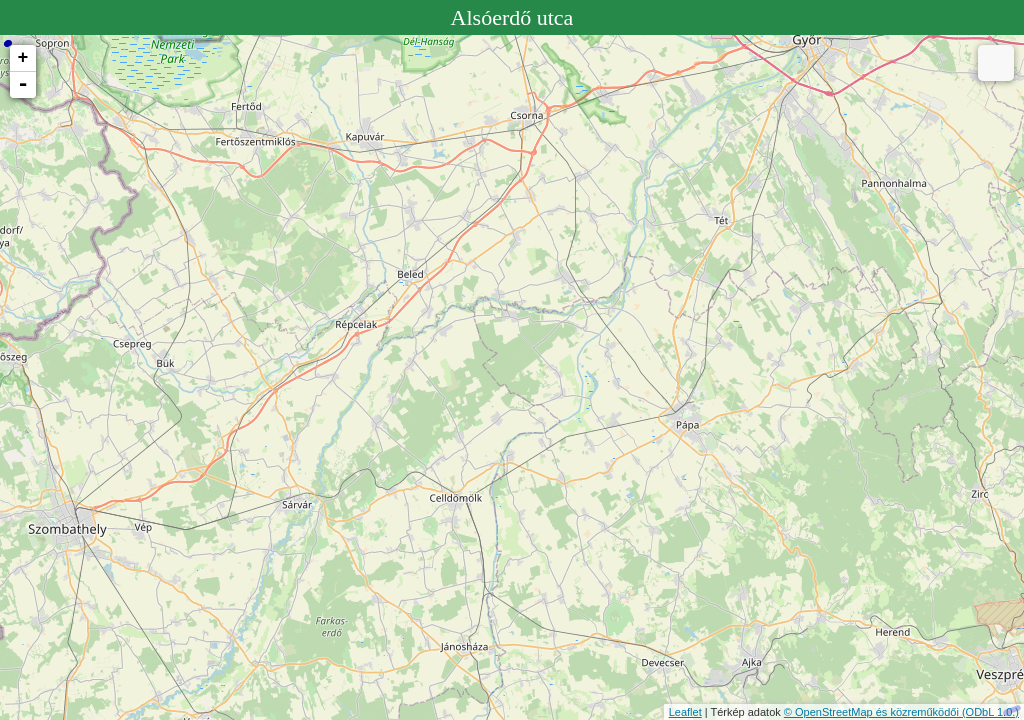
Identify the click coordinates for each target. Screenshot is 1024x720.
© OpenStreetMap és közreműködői (873, 712)
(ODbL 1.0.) (990, 712)
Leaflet (685, 712)
